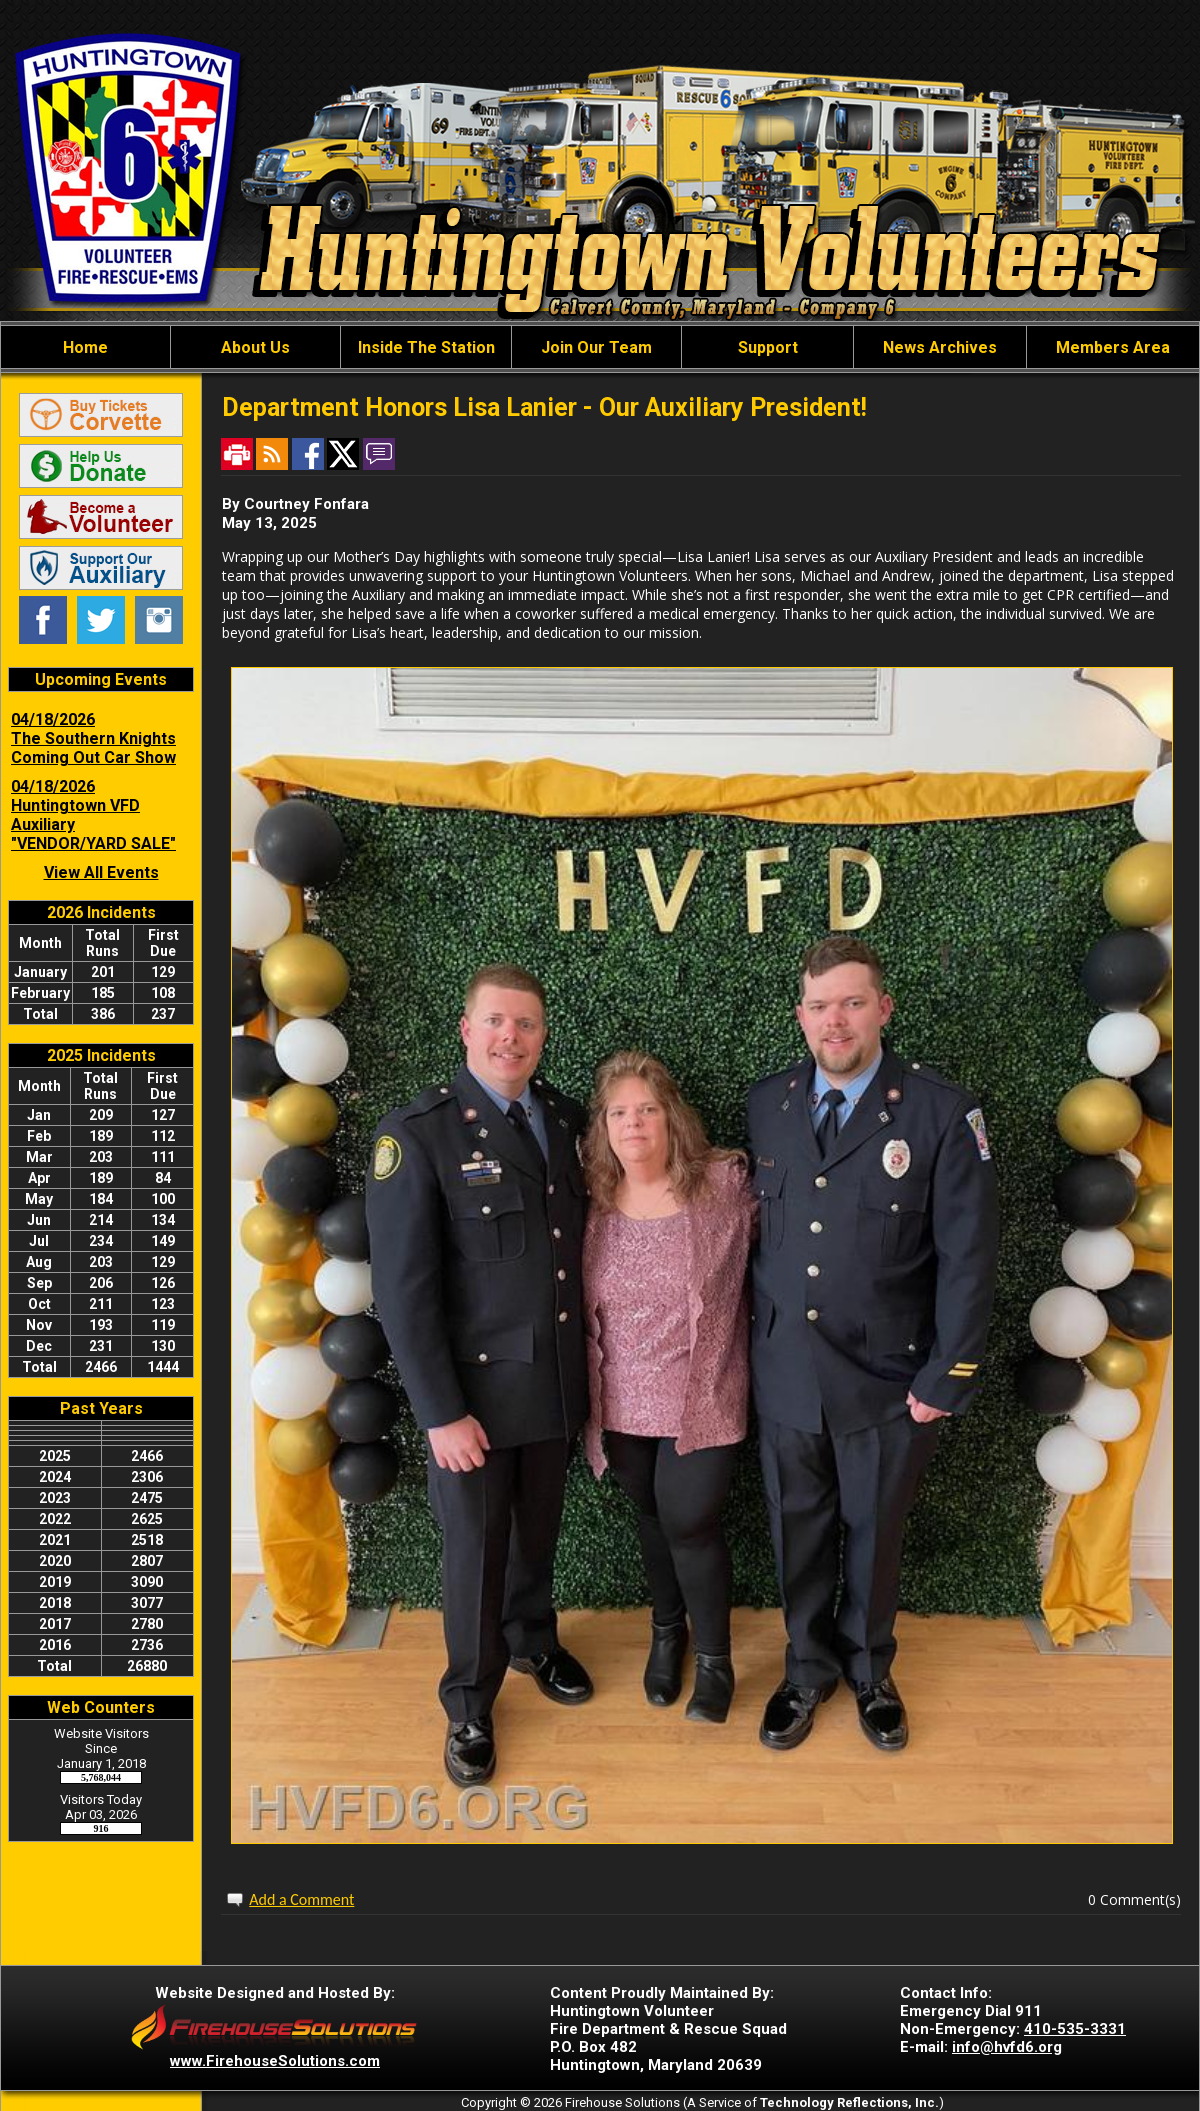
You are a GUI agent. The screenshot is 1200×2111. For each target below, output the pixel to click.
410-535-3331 (1075, 2029)
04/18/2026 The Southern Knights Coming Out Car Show (93, 738)
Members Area (1113, 347)
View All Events (101, 872)
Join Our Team (596, 347)
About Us (255, 347)
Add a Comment (301, 1899)
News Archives (940, 347)
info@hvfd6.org (1007, 2047)
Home (85, 347)
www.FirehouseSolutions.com (275, 2061)
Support (768, 347)
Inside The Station (426, 347)
